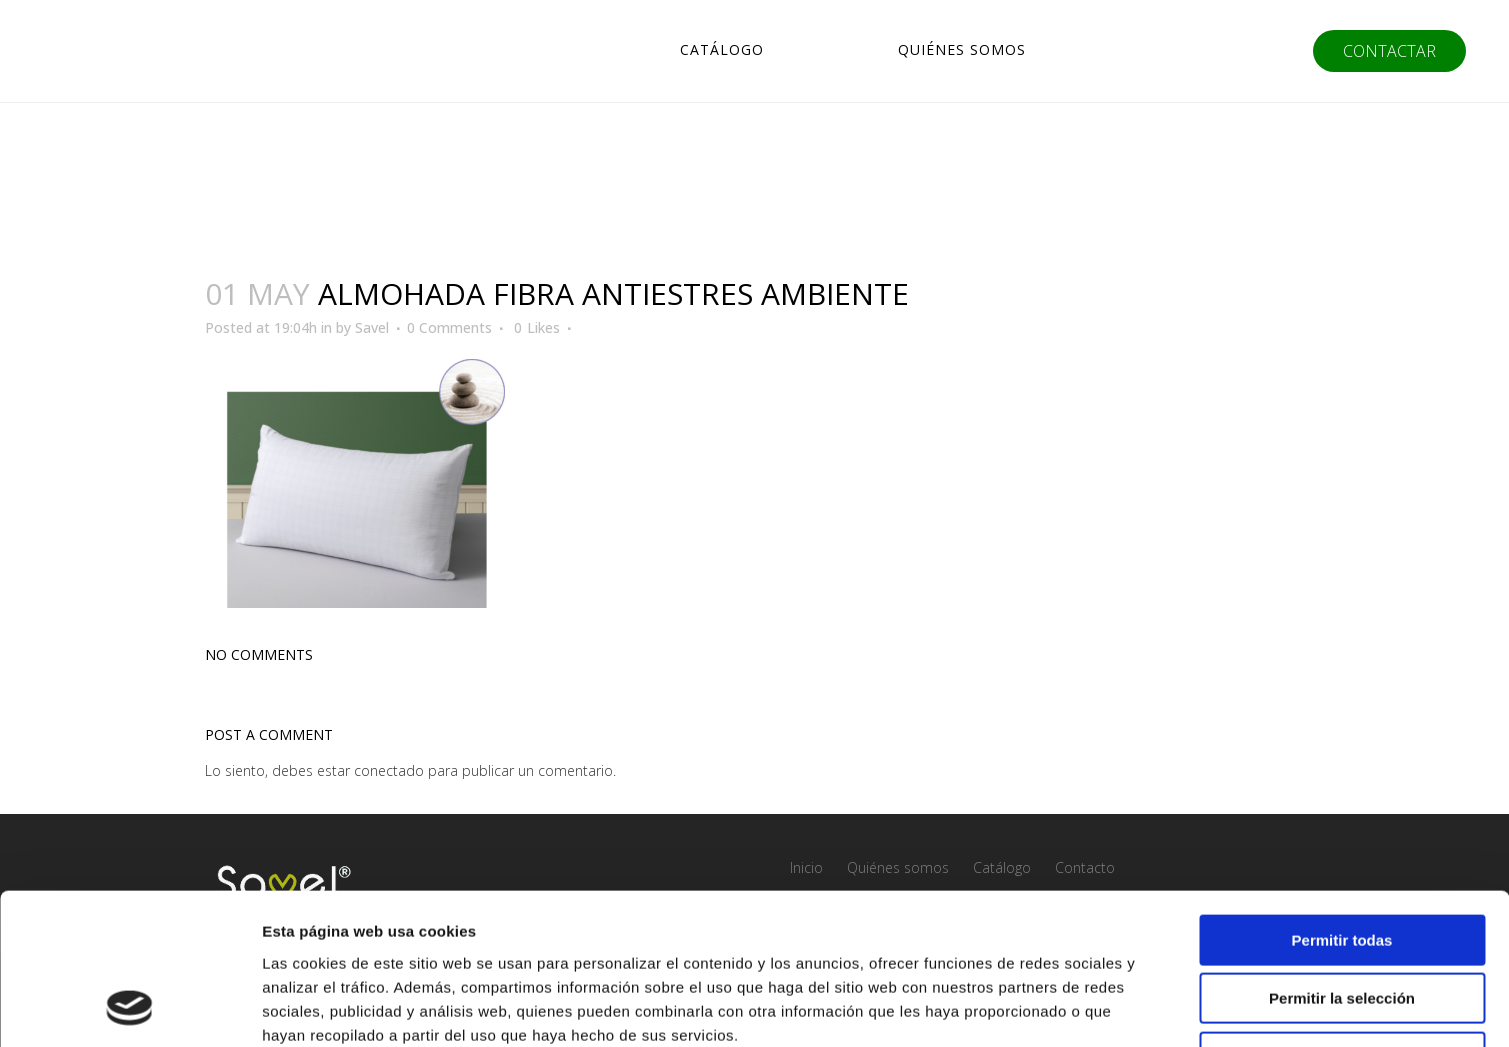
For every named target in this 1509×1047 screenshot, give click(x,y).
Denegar (1342, 919)
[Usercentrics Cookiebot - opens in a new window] (129, 1008)
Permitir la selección (1342, 861)
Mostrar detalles (1082, 1007)
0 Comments (449, 327)
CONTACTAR (1387, 51)
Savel (372, 327)
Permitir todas (1342, 802)
